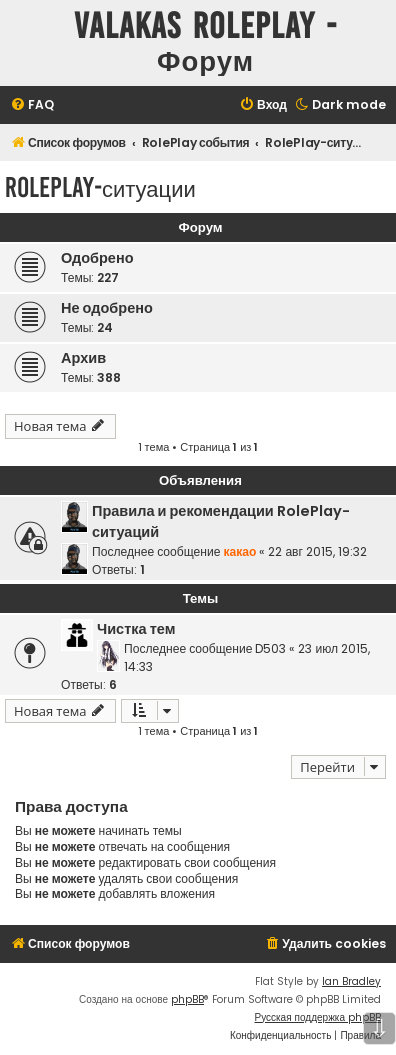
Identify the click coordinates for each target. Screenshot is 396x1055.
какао (239, 551)
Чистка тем (136, 629)
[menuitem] (32, 105)
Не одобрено (107, 308)
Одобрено (97, 258)
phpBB (187, 999)
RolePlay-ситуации (100, 187)
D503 (270, 648)
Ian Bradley (351, 981)
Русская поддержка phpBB (317, 1017)
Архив (83, 358)
